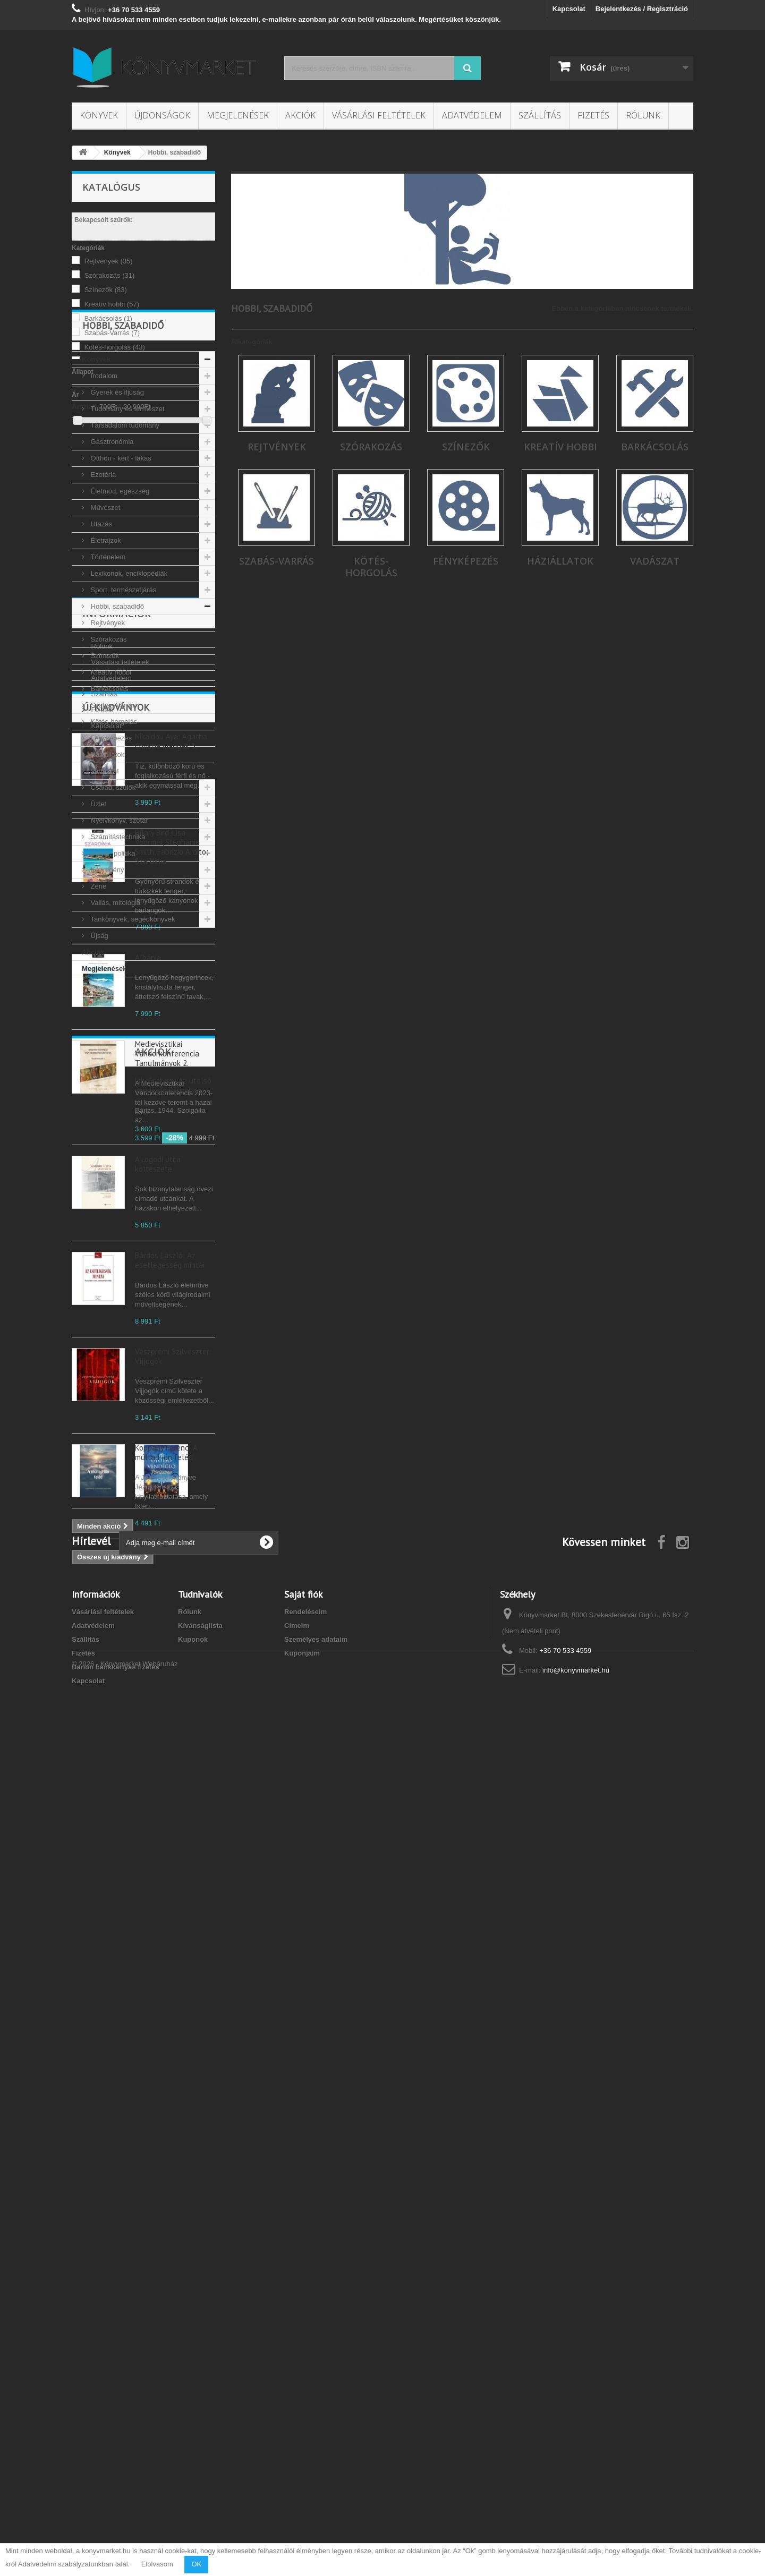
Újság (98, 1071)
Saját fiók (303, 2422)
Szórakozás (109, 275)
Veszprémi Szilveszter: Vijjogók (173, 1941)
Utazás (100, 659)
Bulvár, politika (112, 989)
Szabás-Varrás (112, 333)
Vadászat (104, 906)
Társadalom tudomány (124, 561)
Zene (97, 1022)
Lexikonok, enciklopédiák (128, 709)
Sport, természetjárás (122, 725)
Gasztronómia (111, 577)
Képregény (106, 1005)
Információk (116, 1144)
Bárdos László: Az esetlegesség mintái (170, 1845)
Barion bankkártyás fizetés (115, 2495)
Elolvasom (157, 2564)
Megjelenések (238, 115)
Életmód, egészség (119, 626)
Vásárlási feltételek (379, 115)
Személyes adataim (315, 2467)
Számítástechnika (117, 972)
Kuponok (193, 2467)
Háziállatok (106, 890)
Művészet (104, 643)
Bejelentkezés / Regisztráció (642, 9)
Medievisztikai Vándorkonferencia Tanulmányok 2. (167, 1638)
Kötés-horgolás (114, 347)
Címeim (296, 2454)
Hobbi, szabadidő (116, 742)
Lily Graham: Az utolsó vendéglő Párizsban (173, 2215)
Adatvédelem (472, 115)
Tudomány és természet (127, 544)
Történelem (107, 692)
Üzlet (97, 939)
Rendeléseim (305, 2440)
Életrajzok (105, 676)
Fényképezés (110, 873)
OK (196, 2564)
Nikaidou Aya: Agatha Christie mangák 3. (171, 1326)
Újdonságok (162, 115)
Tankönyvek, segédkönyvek (132, 1055)
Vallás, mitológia (114, 1038)
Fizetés (593, 115)
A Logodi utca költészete (158, 1749)
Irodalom (103, 511)
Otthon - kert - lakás (120, 594)
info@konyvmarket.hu (575, 2498)
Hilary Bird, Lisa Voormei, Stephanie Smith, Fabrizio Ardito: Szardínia (171, 1432)
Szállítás (539, 115)
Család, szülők (112, 923)
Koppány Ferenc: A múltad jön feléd (166, 2038)
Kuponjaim (302, 2481)
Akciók (300, 115)
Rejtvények (108, 261)
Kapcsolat (568, 9)
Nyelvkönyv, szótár (118, 956)
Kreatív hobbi (111, 304)
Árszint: (84, 407)
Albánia (148, 1543)
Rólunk (643, 115)
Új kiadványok (115, 1292)
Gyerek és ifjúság (116, 528)
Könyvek (99, 115)
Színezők (105, 290)
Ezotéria (102, 610)
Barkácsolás (108, 318)
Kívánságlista (200, 2454)
